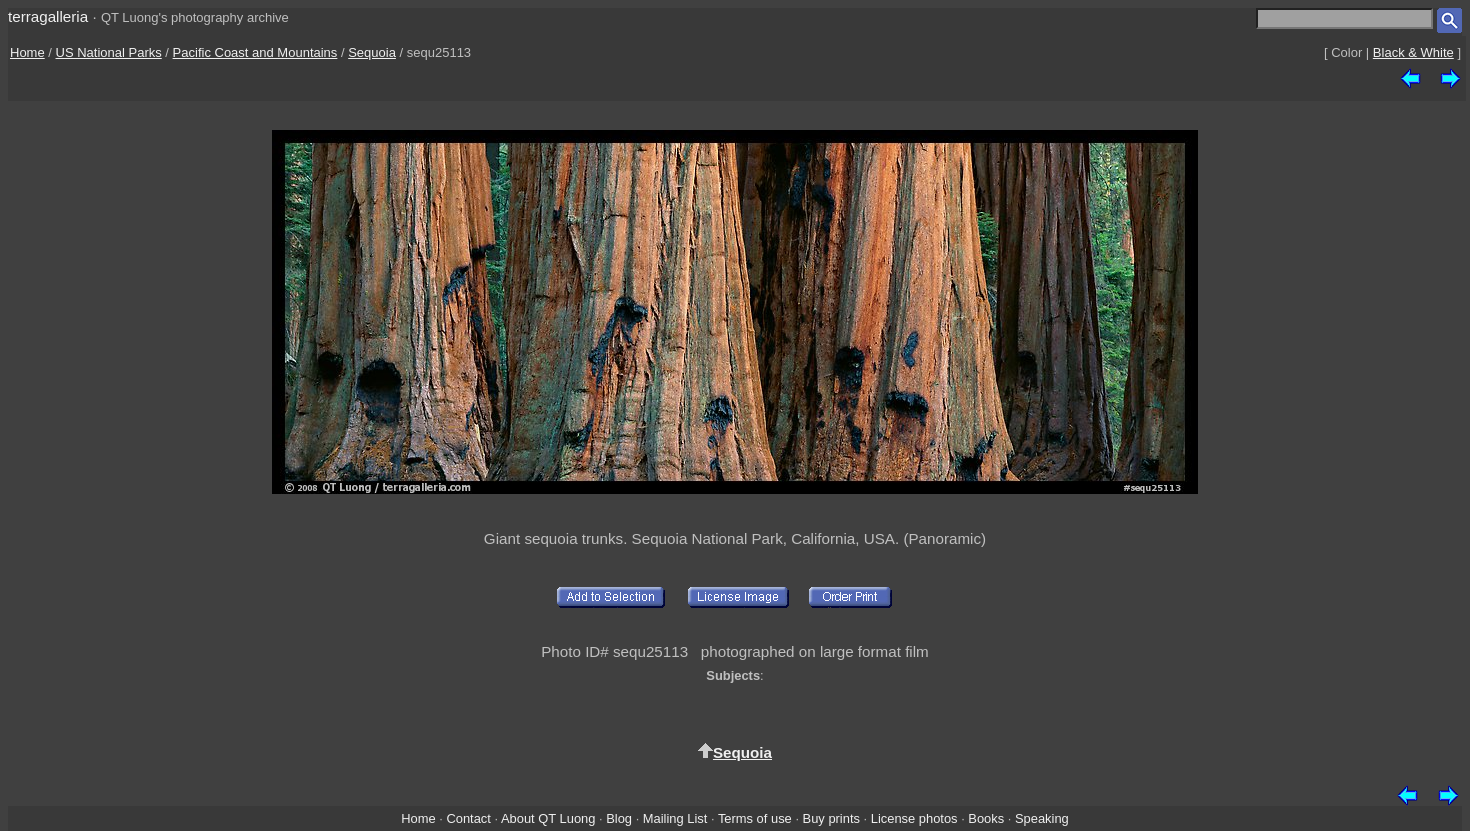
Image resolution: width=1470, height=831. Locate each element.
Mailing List (675, 818)
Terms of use (755, 818)
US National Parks (109, 52)
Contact (468, 818)
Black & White (1413, 52)
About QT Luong (548, 818)
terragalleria (48, 16)
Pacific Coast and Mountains (255, 52)
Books (986, 818)
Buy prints (831, 818)
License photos (914, 818)
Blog (619, 818)
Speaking (1042, 818)
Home (27, 52)
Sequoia (372, 52)
